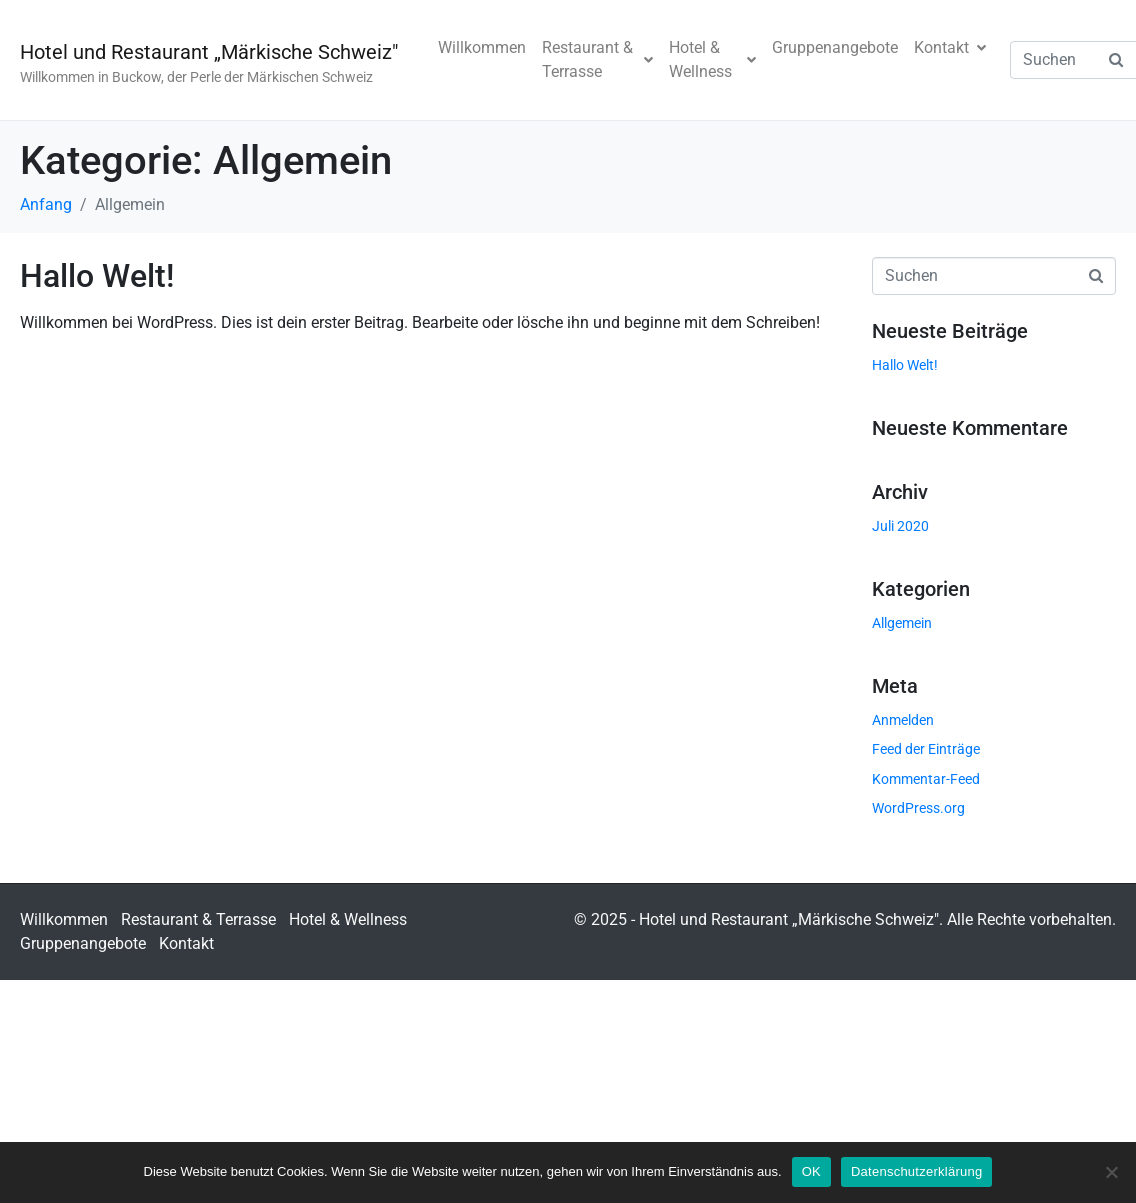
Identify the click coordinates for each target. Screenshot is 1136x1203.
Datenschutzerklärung (916, 1171)
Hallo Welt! (97, 276)
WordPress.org (918, 808)
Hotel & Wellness (712, 59)
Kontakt (950, 47)
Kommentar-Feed (926, 779)
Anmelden (903, 720)
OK (811, 1171)
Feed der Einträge (926, 749)
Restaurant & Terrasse (597, 59)
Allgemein (902, 623)
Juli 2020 (900, 526)
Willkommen (482, 47)
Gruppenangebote (835, 47)
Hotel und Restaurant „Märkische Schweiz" (209, 52)
